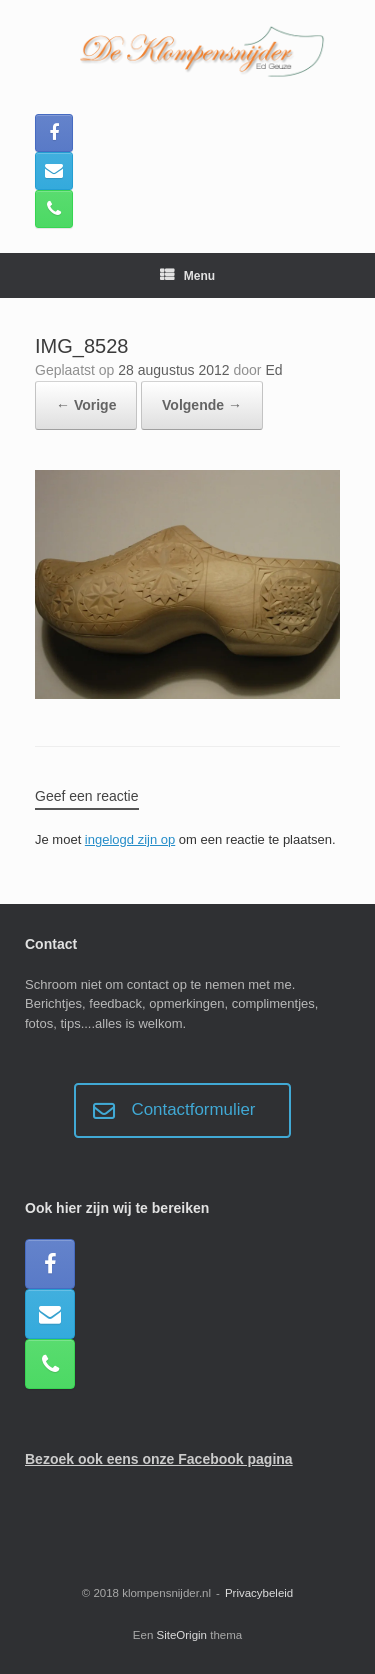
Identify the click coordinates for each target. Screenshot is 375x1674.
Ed (273, 370)
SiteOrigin (182, 1635)
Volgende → (202, 405)
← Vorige (86, 405)
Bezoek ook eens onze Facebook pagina (159, 1459)
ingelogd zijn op (130, 839)
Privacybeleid (259, 1593)
